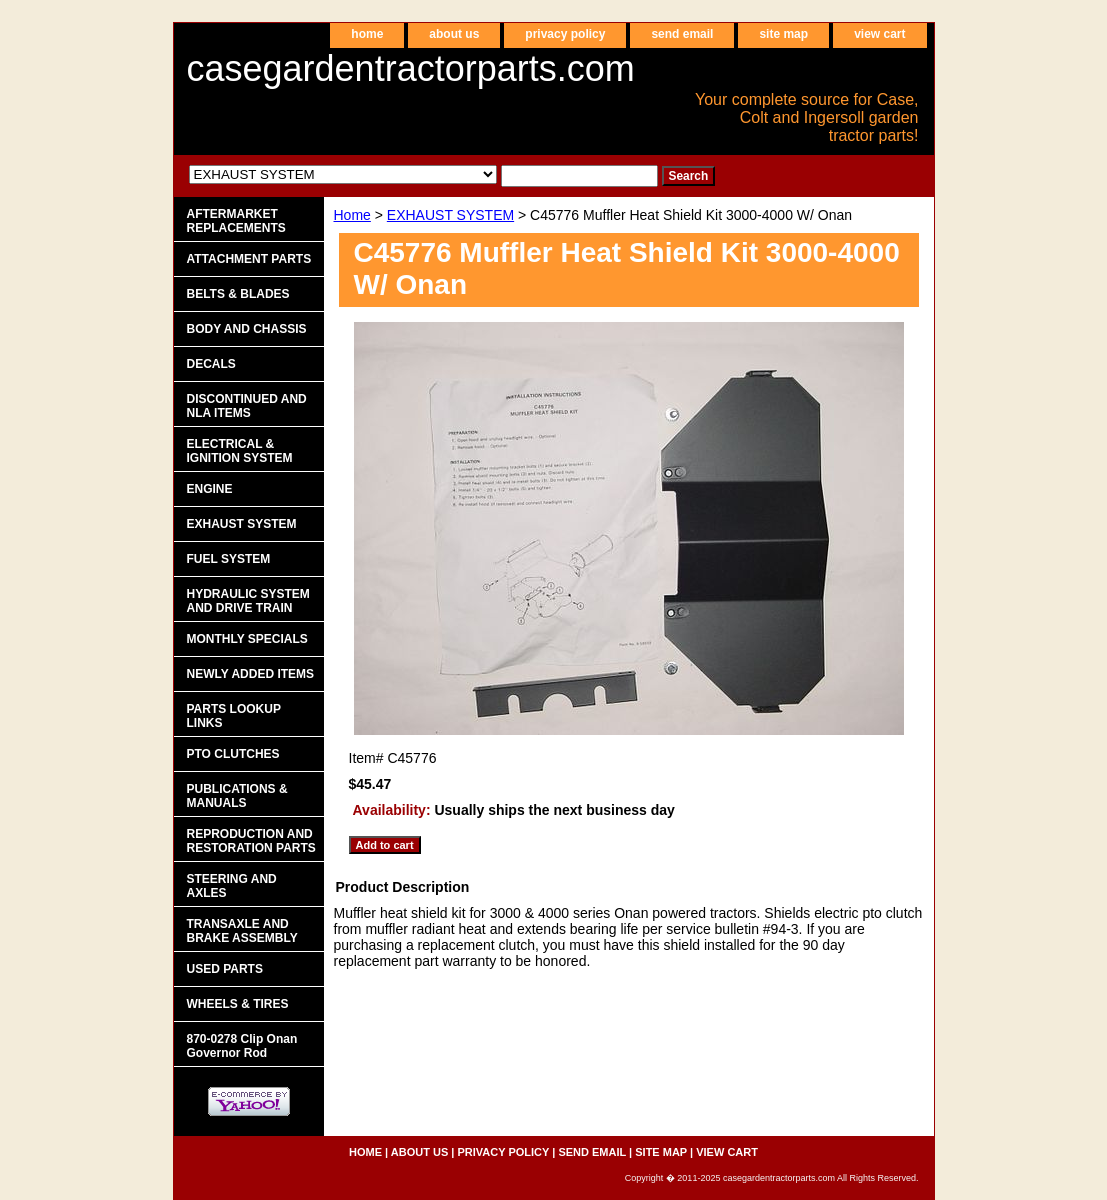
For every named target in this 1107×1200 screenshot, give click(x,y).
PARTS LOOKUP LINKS (234, 716)
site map (783, 34)
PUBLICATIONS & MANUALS (237, 796)
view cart (879, 34)
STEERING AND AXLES (232, 886)
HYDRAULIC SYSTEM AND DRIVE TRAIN (248, 601)
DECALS (211, 364)
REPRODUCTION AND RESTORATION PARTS (251, 841)
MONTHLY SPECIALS (247, 639)
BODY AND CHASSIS (247, 329)
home (367, 34)
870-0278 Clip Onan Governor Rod (242, 1046)
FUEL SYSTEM (229, 559)
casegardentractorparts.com (411, 68)
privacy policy (565, 34)
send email (682, 34)
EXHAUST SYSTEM (450, 215)
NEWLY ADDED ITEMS (251, 674)
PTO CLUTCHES (233, 754)
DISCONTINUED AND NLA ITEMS (247, 406)
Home (352, 215)
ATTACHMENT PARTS (249, 259)
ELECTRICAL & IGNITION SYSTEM (240, 451)
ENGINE (210, 489)
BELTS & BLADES (238, 294)
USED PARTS (225, 969)
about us (454, 34)
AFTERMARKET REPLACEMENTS (236, 221)
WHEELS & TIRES (238, 1004)
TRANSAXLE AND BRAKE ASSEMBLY (242, 931)
